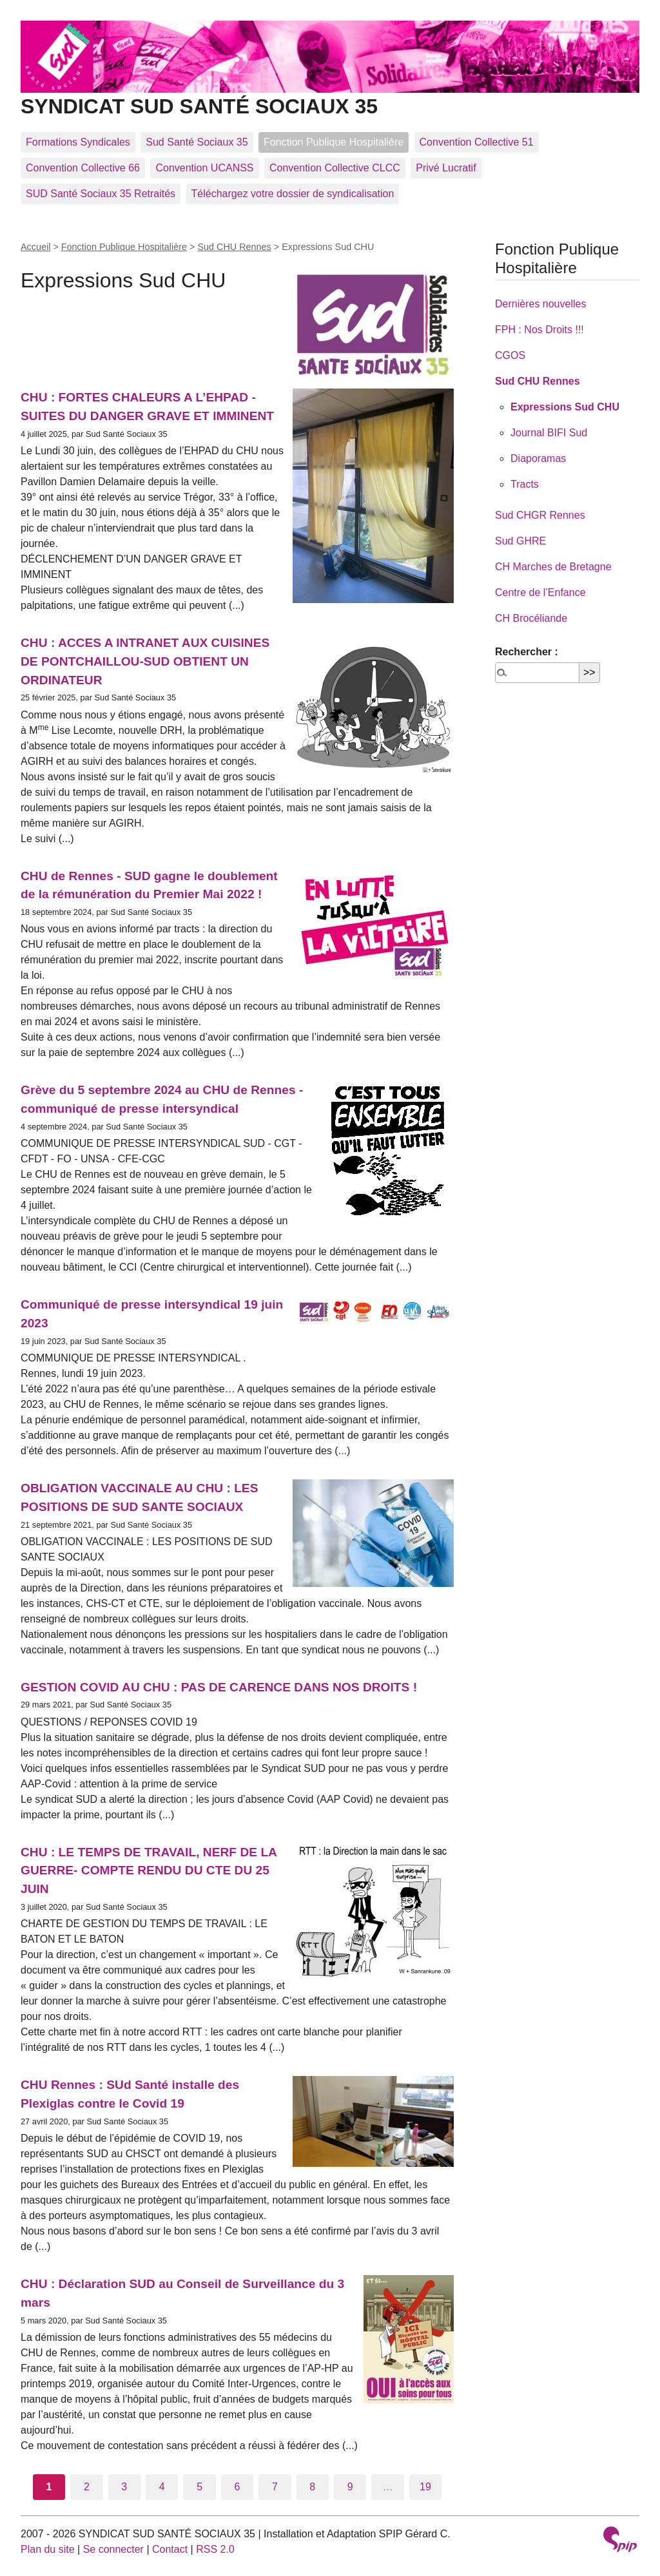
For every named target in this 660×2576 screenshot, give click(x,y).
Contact (170, 2549)
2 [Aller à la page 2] (87, 2486)
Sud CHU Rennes (234, 247)
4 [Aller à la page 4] (162, 2486)
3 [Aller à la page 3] (124, 2486)
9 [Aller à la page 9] (350, 2486)
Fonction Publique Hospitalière (333, 142)
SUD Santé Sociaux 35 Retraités (100, 193)
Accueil (35, 247)
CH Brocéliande (531, 618)
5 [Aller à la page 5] (199, 2486)
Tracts (524, 484)
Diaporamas (538, 458)
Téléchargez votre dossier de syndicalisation (292, 193)
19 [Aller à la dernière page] (425, 2486)
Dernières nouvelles (540, 303)
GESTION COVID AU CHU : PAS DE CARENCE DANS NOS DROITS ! (219, 1687)
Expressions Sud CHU (564, 406)
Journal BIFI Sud (548, 432)
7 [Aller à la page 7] (275, 2486)
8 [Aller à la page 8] (312, 2486)
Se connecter (113, 2549)
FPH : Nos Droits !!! (539, 329)
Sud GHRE (520, 540)
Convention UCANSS (204, 167)
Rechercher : (526, 651)
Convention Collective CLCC (334, 167)
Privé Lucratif (446, 167)
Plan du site (48, 2549)
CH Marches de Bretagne (553, 566)
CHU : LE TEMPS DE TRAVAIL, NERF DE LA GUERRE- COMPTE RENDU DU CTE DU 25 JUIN (149, 1870)
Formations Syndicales (78, 142)
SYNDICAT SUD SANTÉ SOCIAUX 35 (330, 96)
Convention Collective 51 (477, 142)
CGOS (510, 355)
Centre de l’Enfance (540, 592)
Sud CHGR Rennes (540, 515)
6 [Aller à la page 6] (237, 2486)
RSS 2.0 (215, 2549)
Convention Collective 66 (83, 167)
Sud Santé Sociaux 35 (197, 142)
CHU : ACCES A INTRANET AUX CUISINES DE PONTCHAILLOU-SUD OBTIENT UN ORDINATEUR (145, 661)
